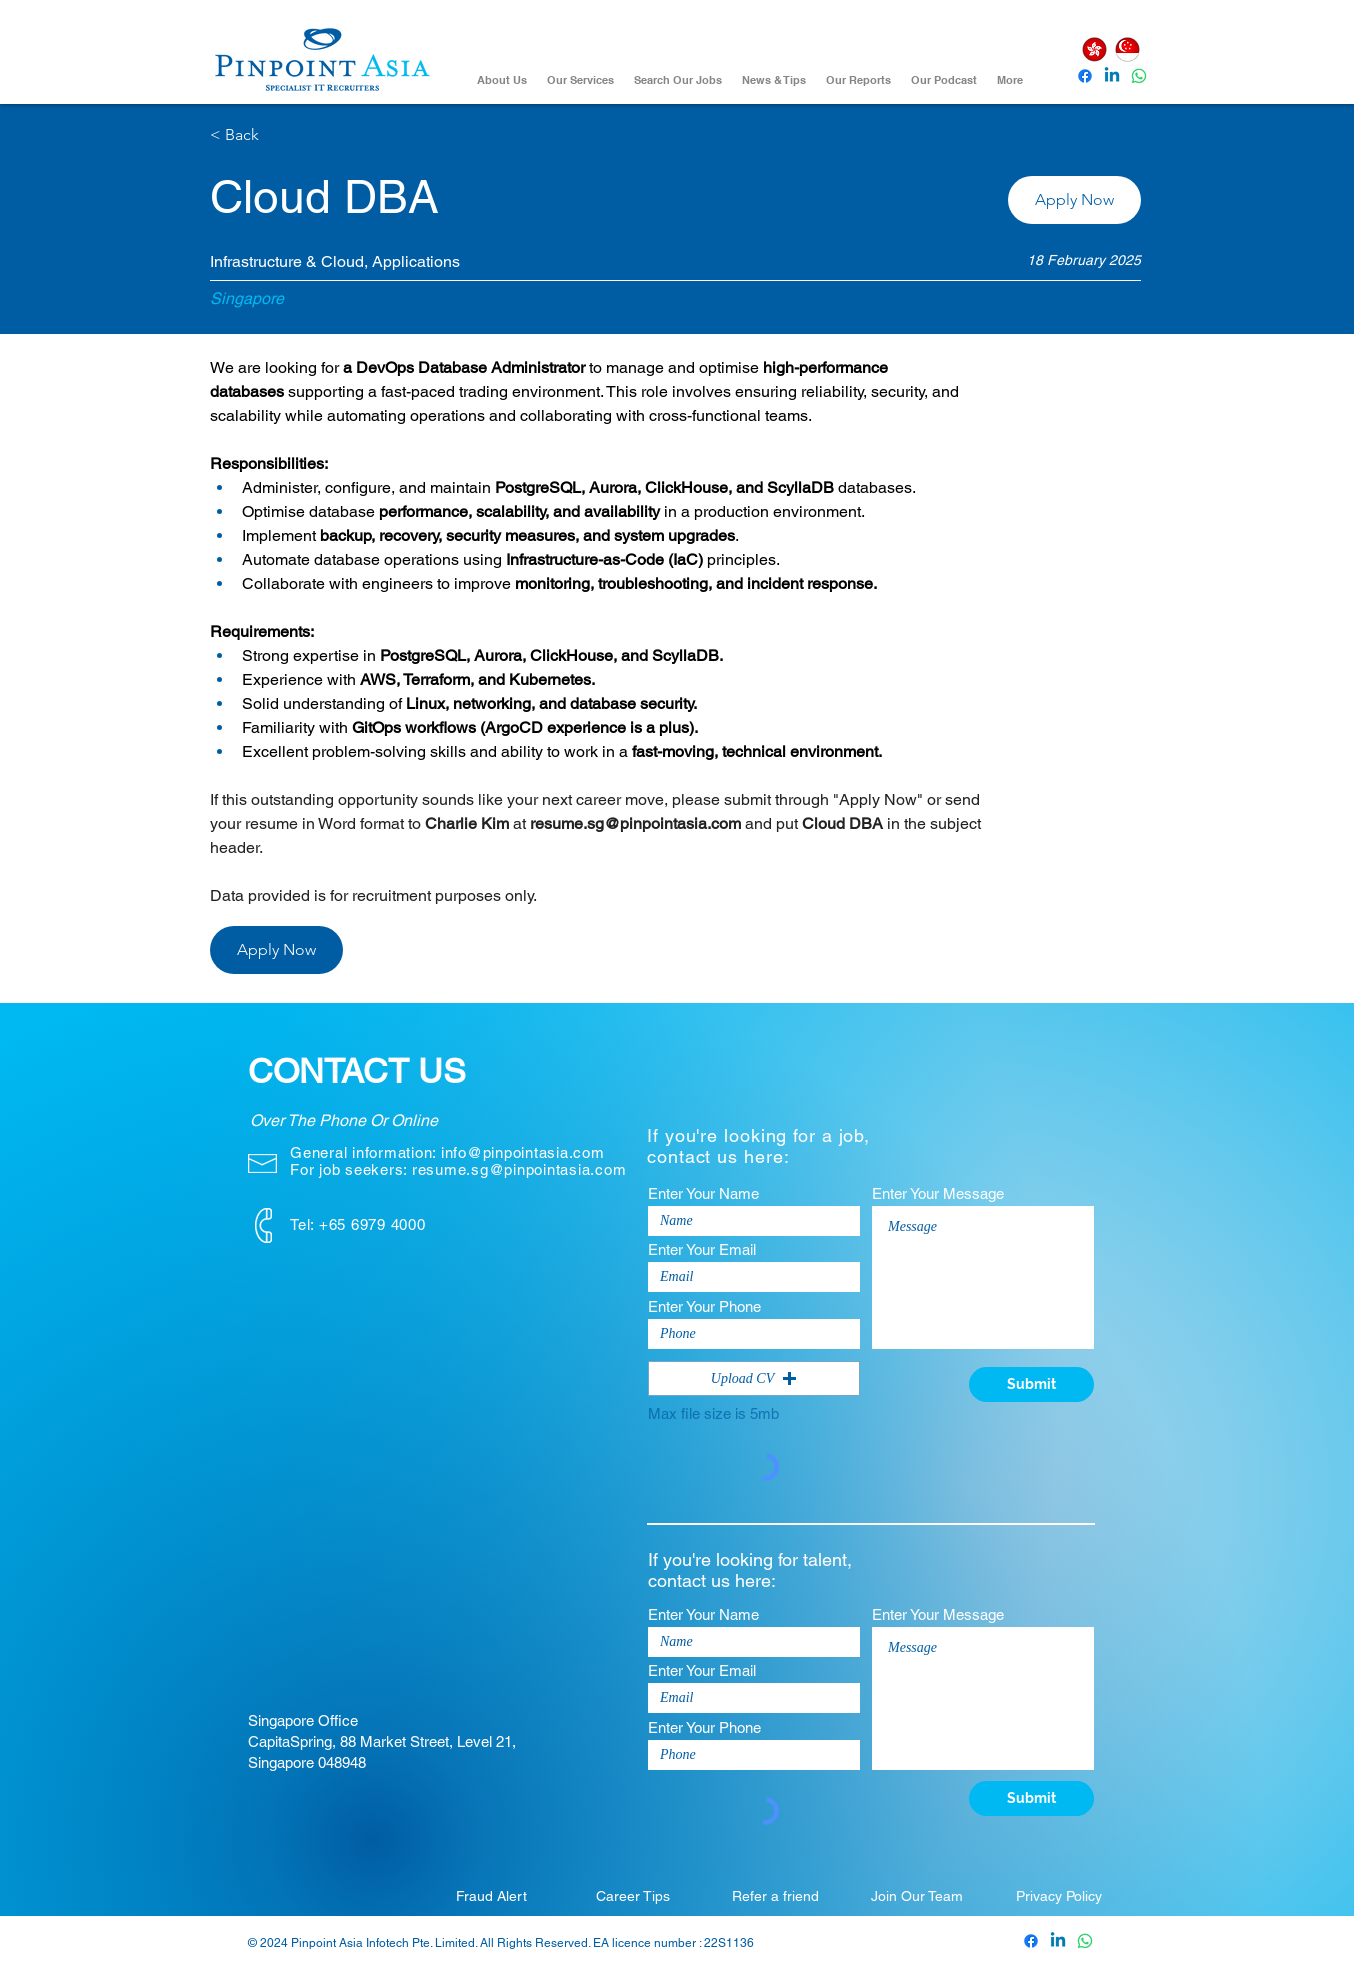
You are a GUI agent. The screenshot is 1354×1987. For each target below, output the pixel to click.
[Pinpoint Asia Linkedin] (1112, 76)
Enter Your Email (702, 1249)
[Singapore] (1127, 49)
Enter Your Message (938, 1193)
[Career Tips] (633, 1896)
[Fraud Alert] (491, 1896)
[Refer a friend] (775, 1896)
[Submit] (1031, 1384)
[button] (1074, 200)
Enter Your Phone (704, 1306)
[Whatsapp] (1139, 76)
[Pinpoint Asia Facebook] (1085, 76)
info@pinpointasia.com (523, 1152)
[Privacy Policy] (1059, 1896)
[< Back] (281, 135)
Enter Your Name (703, 1193)
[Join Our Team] (917, 1896)
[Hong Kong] (1094, 49)
